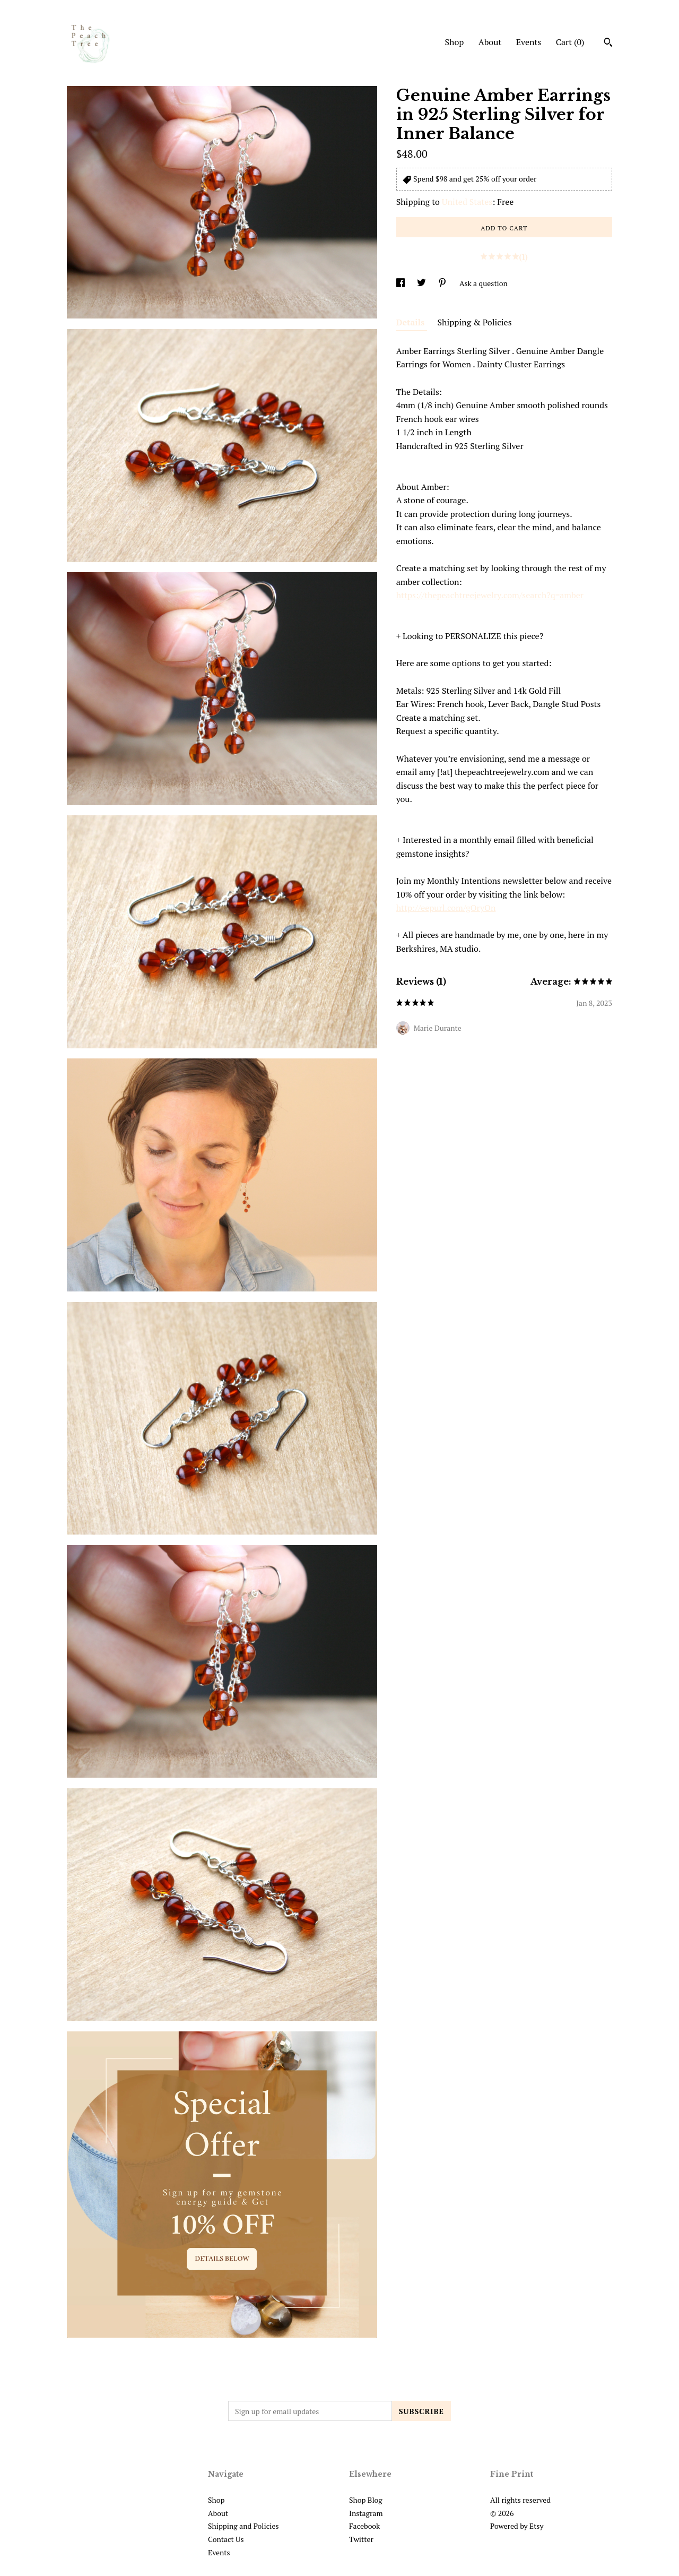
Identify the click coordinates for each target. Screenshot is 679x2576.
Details (411, 322)
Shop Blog (365, 2500)
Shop (454, 42)
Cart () (570, 42)
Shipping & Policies (475, 322)
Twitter (361, 2539)
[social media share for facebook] (401, 283)
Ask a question (483, 283)
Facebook (364, 2526)
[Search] (608, 43)
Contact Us (226, 2539)
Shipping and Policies (243, 2526)
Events (529, 42)
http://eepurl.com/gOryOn (446, 908)
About (490, 42)
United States (467, 202)
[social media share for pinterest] (443, 283)
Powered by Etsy (516, 2526)
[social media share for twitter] (422, 283)
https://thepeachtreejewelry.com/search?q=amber (490, 595)
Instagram (365, 2513)
